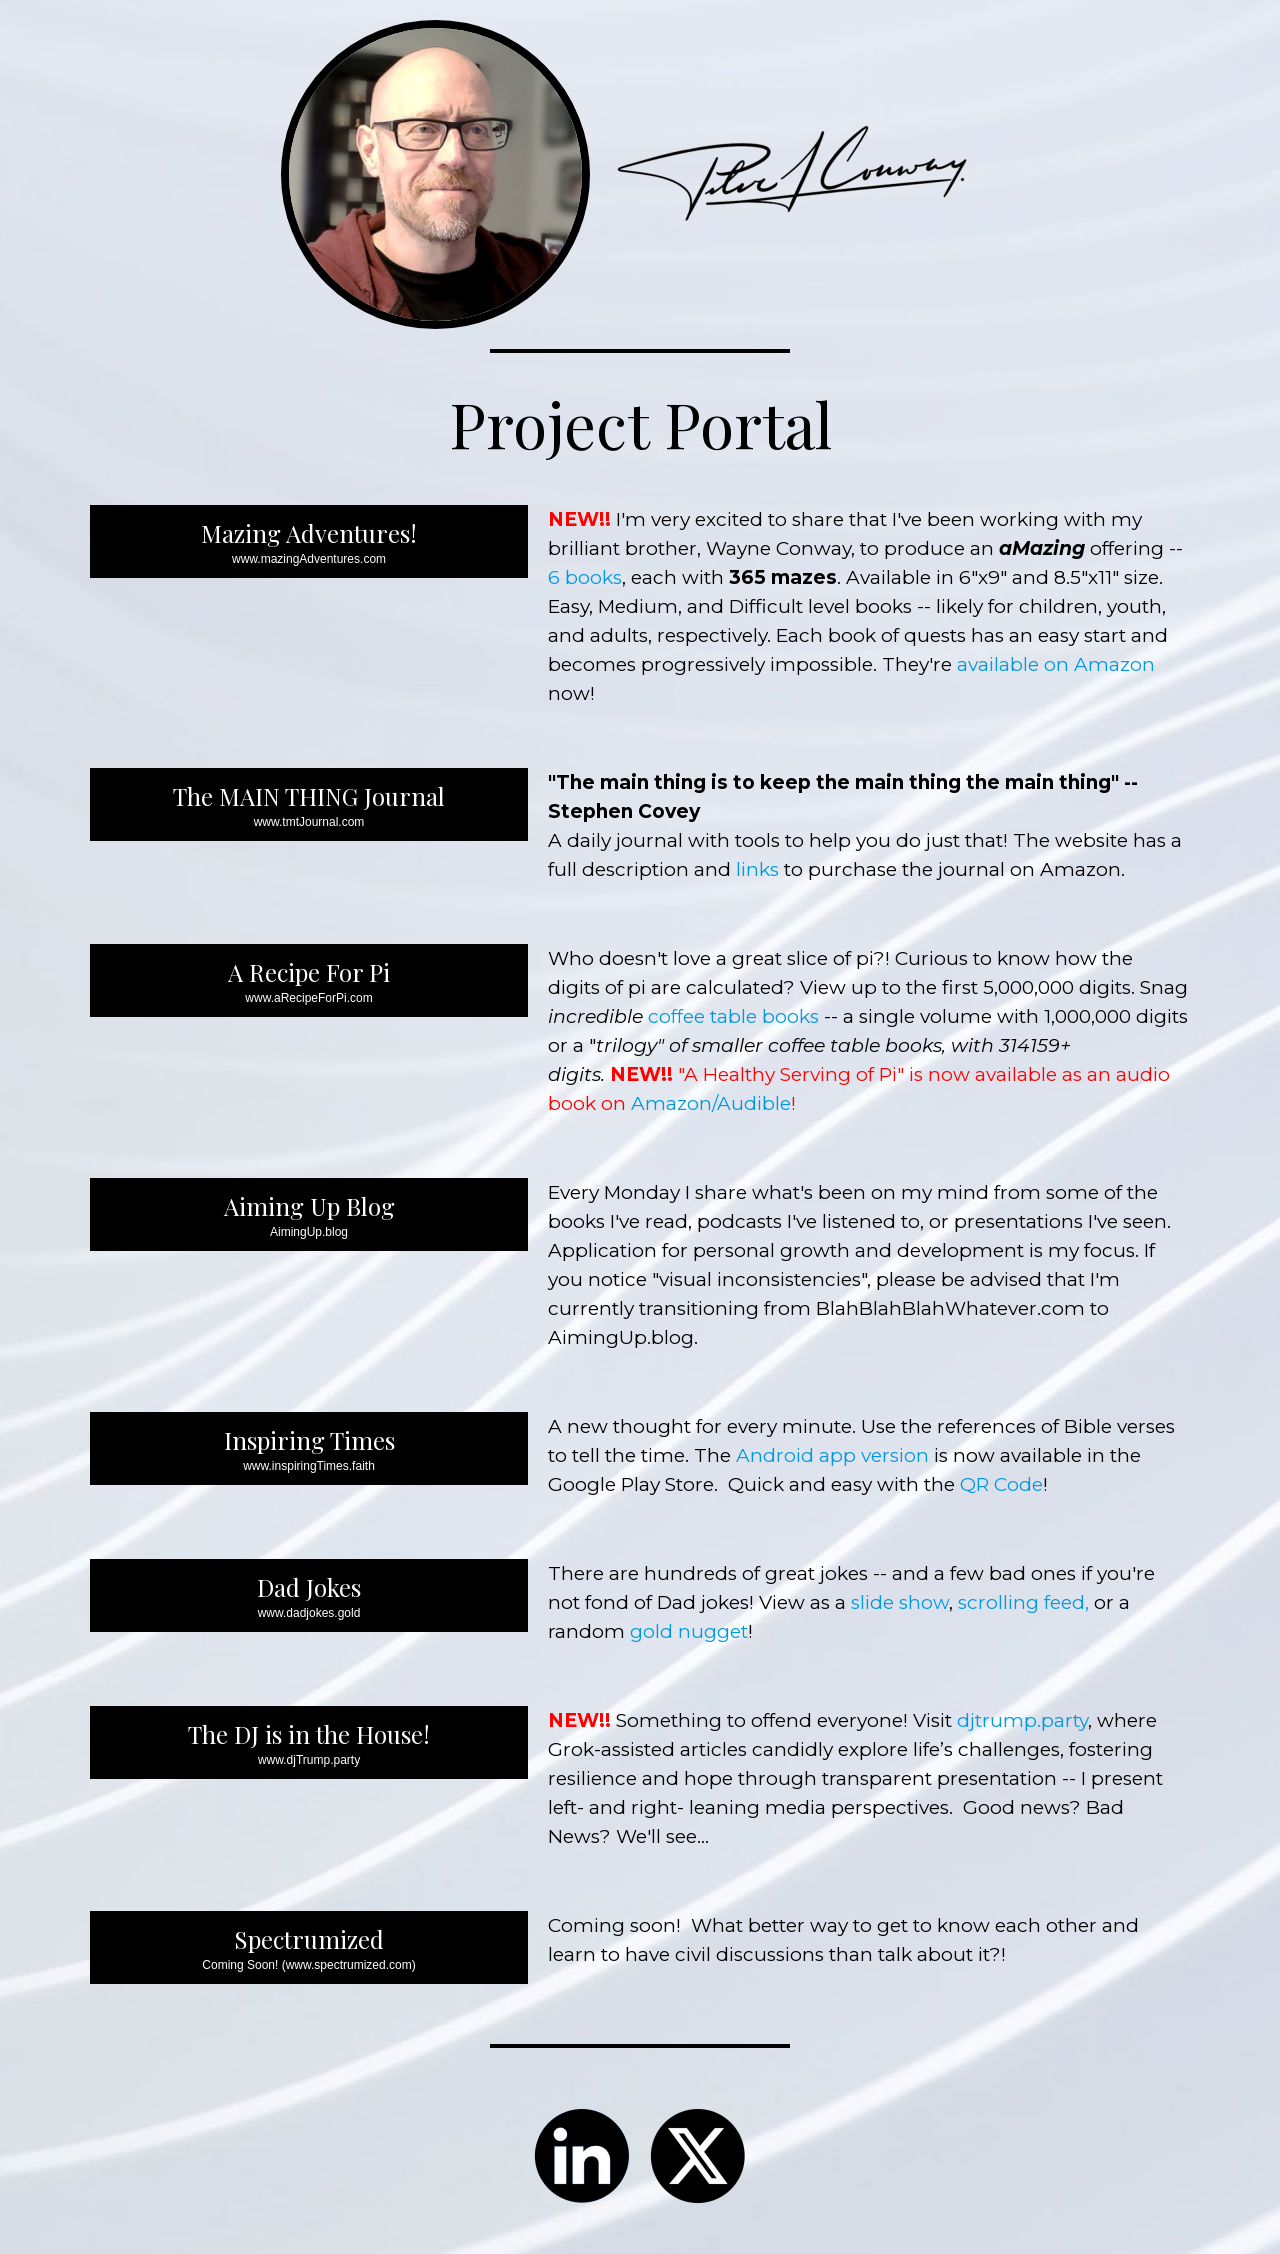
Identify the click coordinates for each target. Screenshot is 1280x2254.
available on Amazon (1056, 664)
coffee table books (733, 1016)
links (757, 869)
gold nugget (689, 1631)
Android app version (832, 1455)
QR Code (1001, 1484)
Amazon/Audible (711, 1103)
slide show (900, 1602)
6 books (585, 577)
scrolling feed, (1023, 1602)
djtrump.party (1022, 1720)
